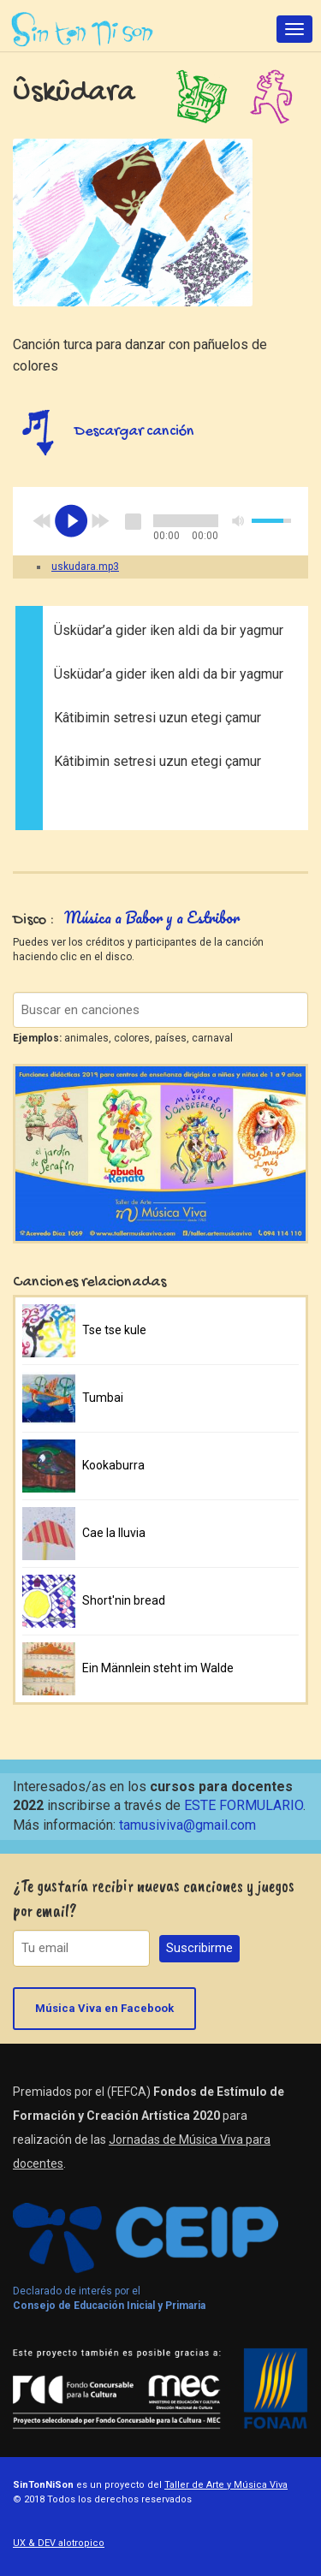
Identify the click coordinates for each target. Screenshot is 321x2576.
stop (133, 521)
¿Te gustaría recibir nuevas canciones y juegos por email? (153, 1898)
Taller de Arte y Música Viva (226, 2484)
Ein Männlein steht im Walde (158, 1668)
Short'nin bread (123, 1600)
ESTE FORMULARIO (243, 1805)
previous (42, 521)
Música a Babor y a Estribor (152, 917)
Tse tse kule (114, 1330)
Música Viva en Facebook (104, 2008)
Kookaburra (113, 1465)
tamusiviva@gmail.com (187, 1825)
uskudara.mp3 (85, 567)
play (71, 521)
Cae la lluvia (114, 1533)
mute (239, 520)
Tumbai (102, 1397)
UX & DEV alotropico (58, 2543)
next (100, 521)
